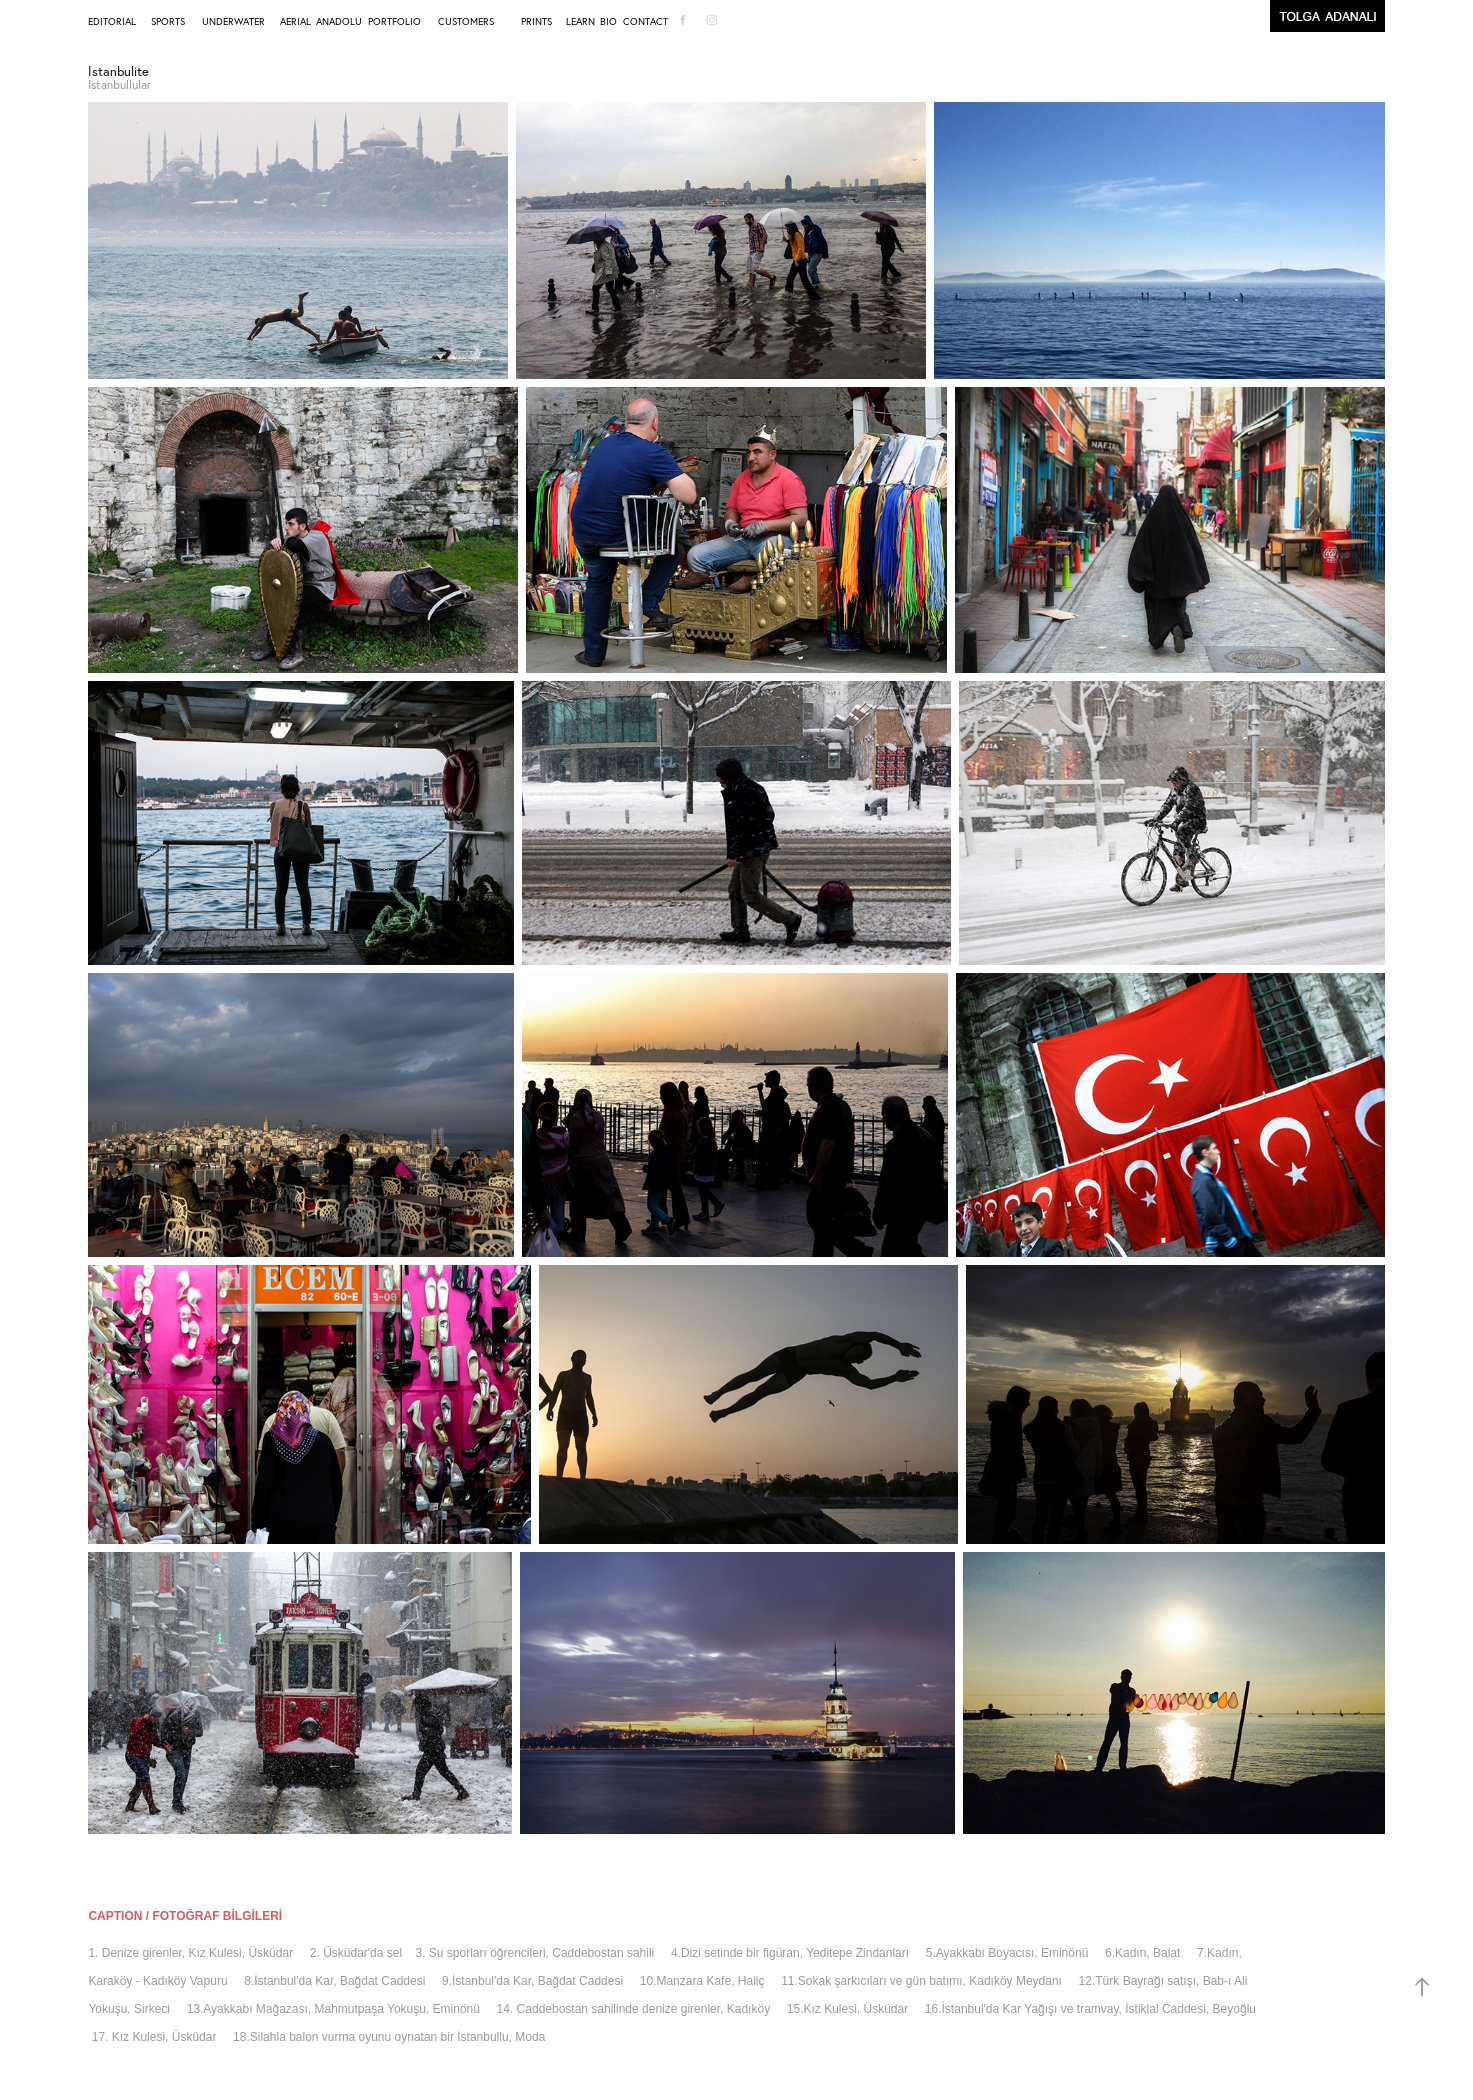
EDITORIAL (112, 21)
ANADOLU (339, 21)
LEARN (580, 21)
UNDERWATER (233, 21)
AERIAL (295, 21)
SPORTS (168, 21)
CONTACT (645, 21)
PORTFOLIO (394, 21)
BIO (608, 21)
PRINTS (536, 21)
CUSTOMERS (466, 21)
